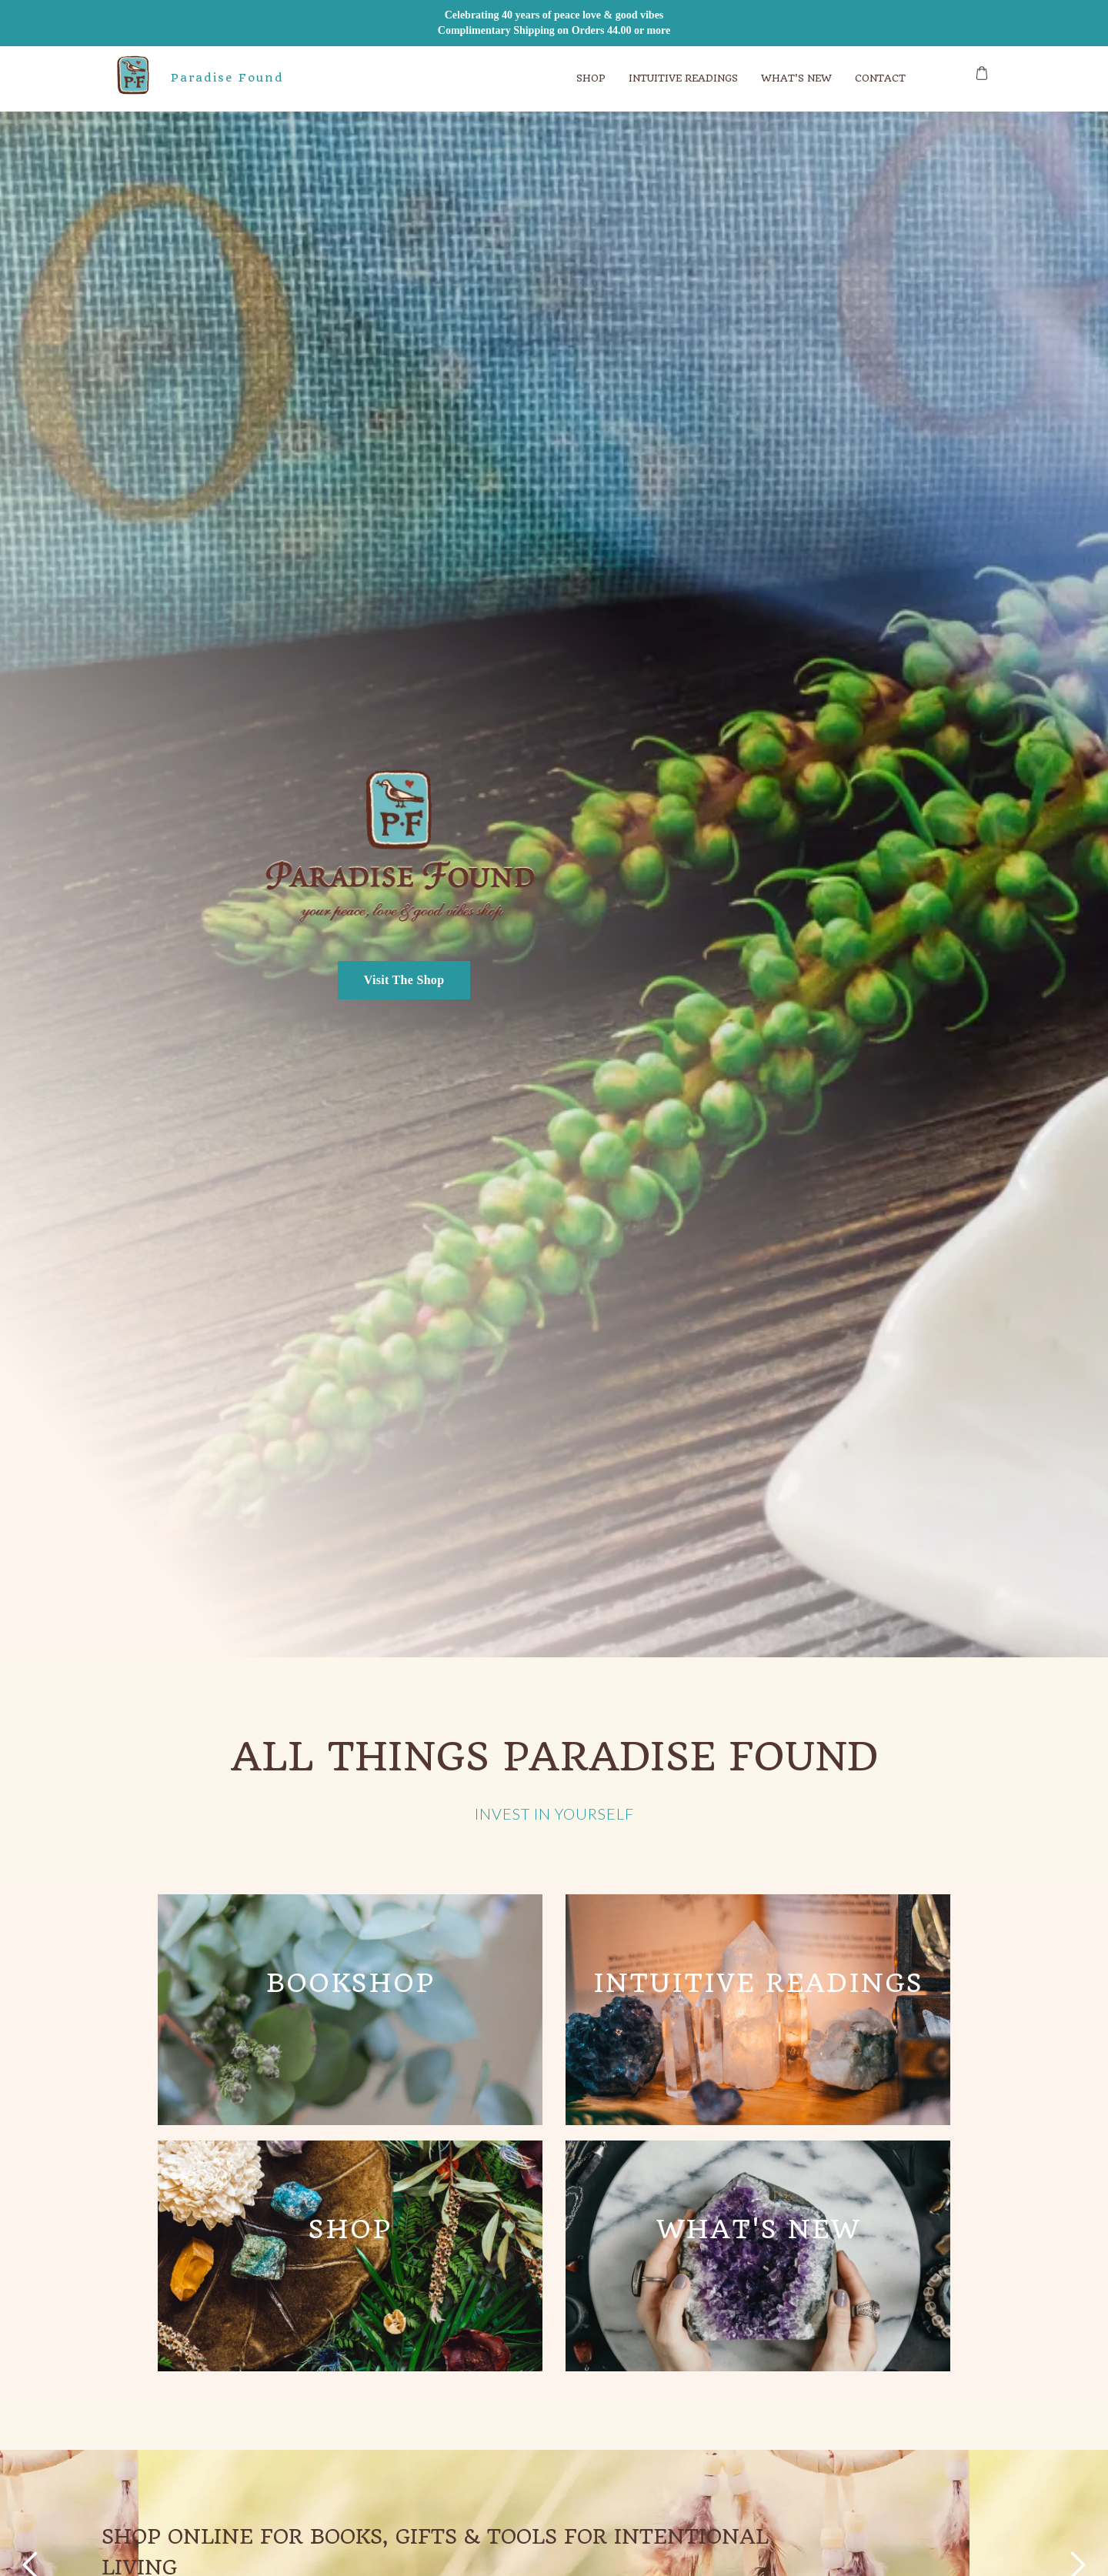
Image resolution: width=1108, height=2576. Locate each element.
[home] (128, 79)
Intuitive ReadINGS (683, 78)
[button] (591, 79)
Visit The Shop (404, 979)
